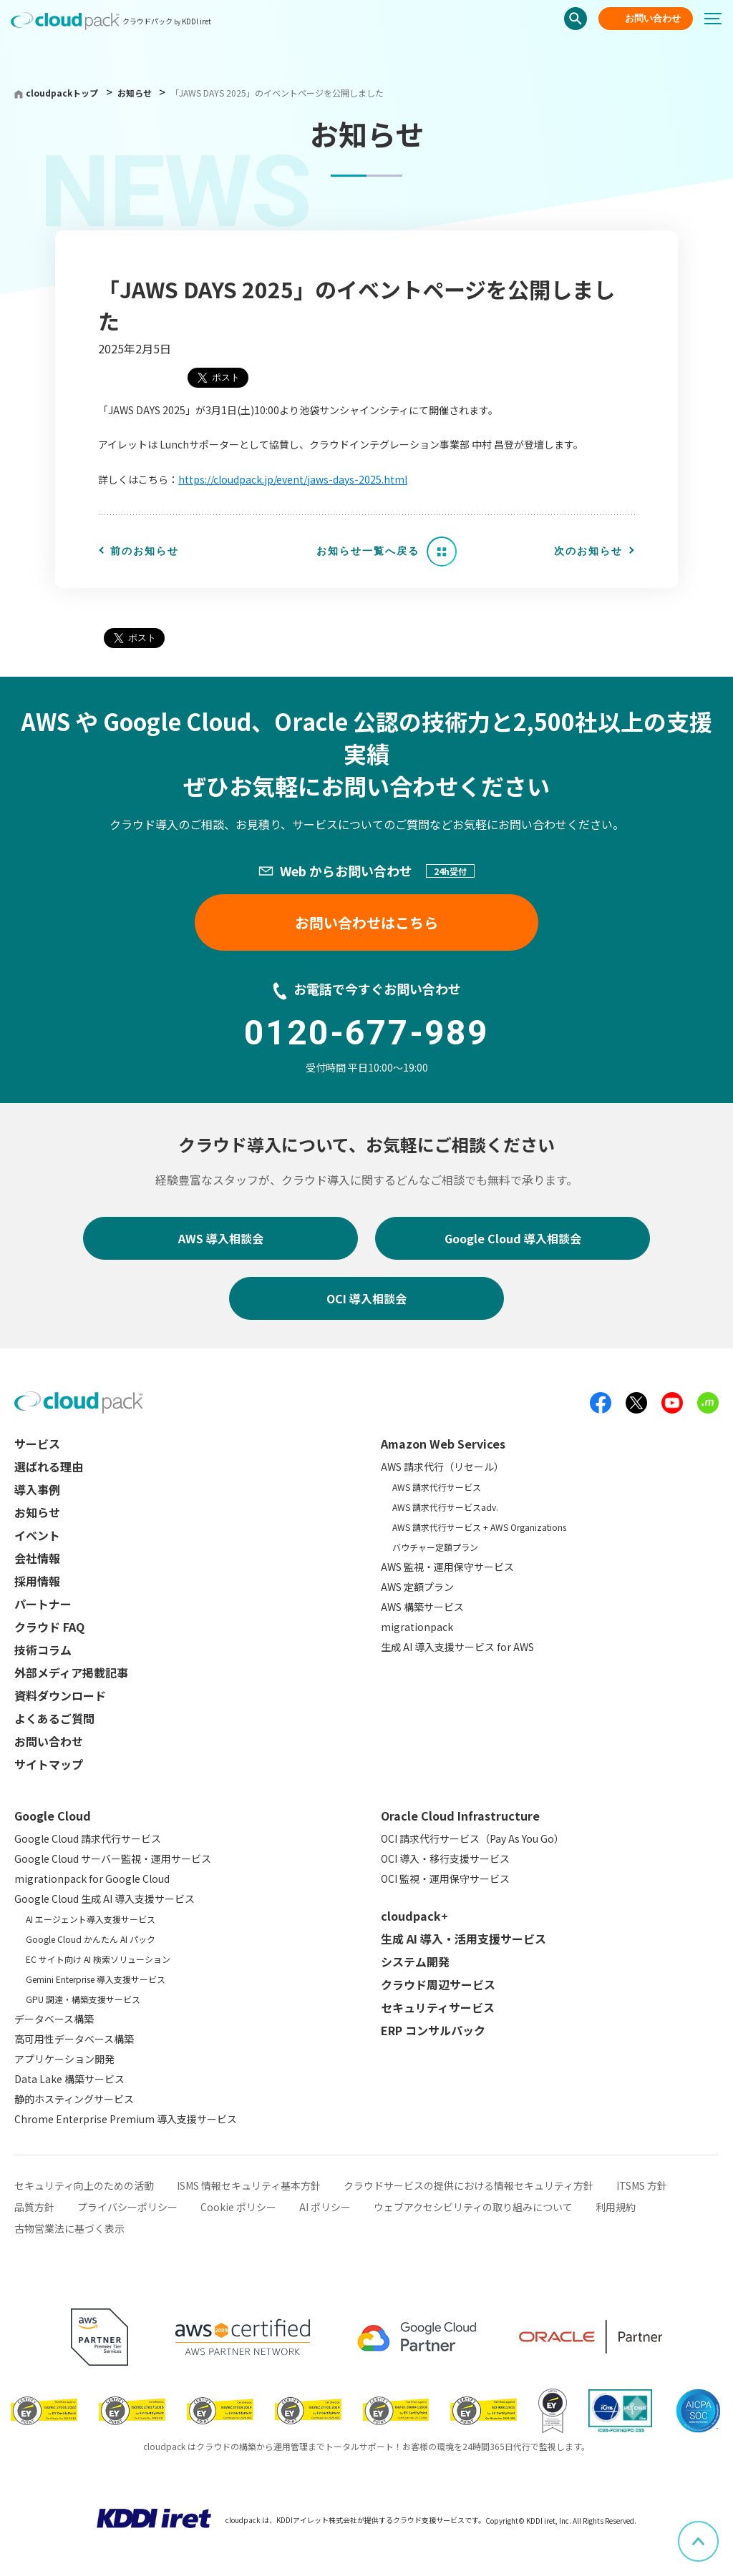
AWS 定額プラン (417, 1587)
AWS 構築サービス (422, 1607)
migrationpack (417, 1627)
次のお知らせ (588, 551)
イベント (37, 1535)
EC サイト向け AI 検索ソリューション (98, 1959)
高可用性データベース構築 (74, 2039)
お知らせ (135, 93)
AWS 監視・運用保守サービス (447, 1566)
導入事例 (37, 1489)
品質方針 (34, 2207)
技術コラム (43, 1649)
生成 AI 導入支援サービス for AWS (457, 1647)
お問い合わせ (653, 18)
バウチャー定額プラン (435, 1547)
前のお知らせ (144, 551)
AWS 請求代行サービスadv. (445, 1507)
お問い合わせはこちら (366, 922)
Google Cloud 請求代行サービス (87, 1838)
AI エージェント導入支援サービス (90, 1919)
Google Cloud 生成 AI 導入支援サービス (104, 1898)
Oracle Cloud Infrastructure (460, 1815)
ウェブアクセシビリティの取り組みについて (473, 2207)
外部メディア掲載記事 (71, 1672)
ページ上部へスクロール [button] (718, 2531)
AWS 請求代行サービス (436, 1487)
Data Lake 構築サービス (69, 2079)
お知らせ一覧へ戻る (367, 551)
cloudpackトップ (62, 93)
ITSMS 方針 (641, 2185)
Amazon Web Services (443, 1443)
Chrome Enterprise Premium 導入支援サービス (125, 2119)
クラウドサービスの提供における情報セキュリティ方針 (468, 2185)
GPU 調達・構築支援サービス (83, 1999)
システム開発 (415, 1961)
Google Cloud (52, 1815)
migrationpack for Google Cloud (92, 1878)
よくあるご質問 (54, 1718)
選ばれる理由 (48, 1466)
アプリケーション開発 (64, 2059)
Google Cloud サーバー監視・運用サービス (112, 1858)
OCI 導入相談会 (366, 1298)
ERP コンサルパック (433, 2030)
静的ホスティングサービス (74, 2099)
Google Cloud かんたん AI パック (90, 1939)
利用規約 (616, 2207)
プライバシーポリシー (127, 2207)
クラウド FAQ (49, 1626)
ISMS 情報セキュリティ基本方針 (249, 2185)
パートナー (43, 1603)
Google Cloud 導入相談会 (513, 1238)
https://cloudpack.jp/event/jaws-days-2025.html (292, 479)
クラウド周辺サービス (438, 1984)
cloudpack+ (414, 1915)
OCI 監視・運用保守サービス (445, 1878)
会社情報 (37, 1558)
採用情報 (37, 1581)
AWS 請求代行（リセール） (442, 1466)
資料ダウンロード (60, 1695)
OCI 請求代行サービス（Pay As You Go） (472, 1838)
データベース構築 (54, 2019)
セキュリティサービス (438, 2007)
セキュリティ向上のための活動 (84, 2185)
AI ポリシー (325, 2207)
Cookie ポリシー (238, 2207)
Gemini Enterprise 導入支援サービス (95, 1979)
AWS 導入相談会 (220, 1238)
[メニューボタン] (718, 18)
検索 (575, 18)
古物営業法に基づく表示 (69, 2228)
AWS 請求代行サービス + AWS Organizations (479, 1527)
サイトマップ (48, 1764)
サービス (37, 1443)
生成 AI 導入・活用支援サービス (463, 1938)
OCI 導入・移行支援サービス (445, 1858)
